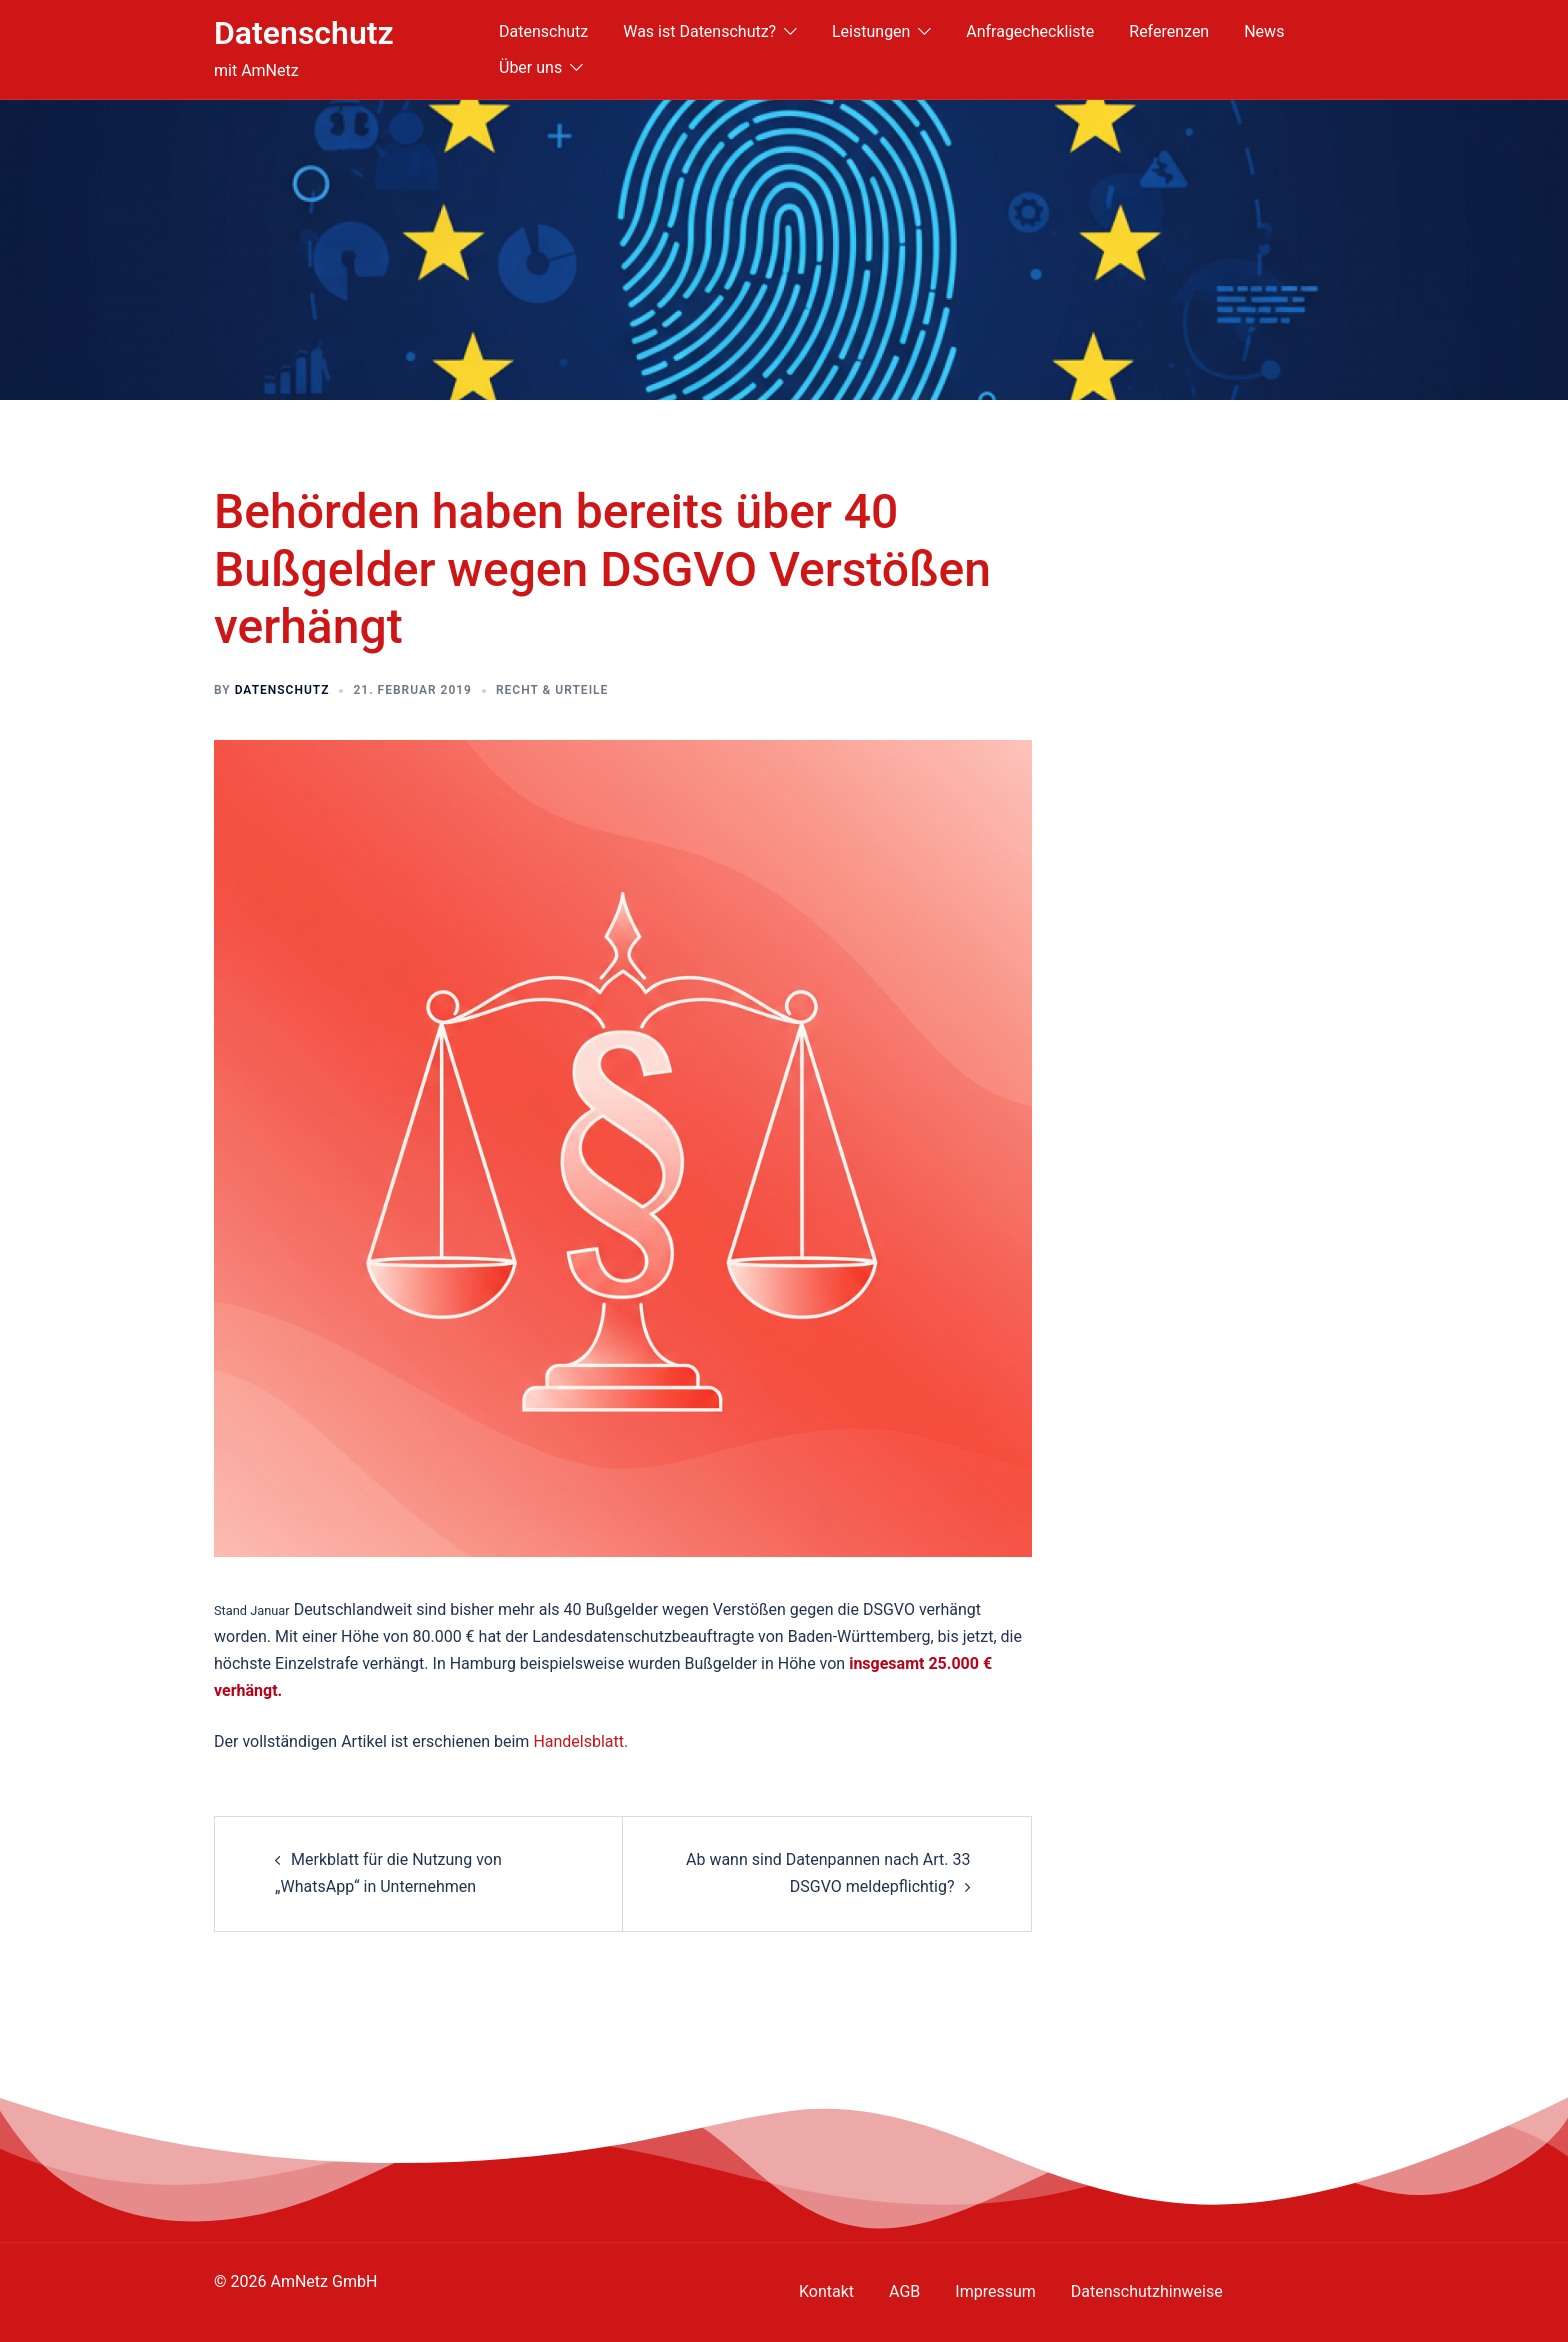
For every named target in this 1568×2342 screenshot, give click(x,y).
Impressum (995, 2291)
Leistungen (871, 31)
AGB (904, 2291)
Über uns (530, 67)
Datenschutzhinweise (1147, 2291)
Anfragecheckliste (1030, 31)
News (1264, 31)
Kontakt (826, 2291)
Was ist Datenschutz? (699, 31)
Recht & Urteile (552, 690)
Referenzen (1169, 31)
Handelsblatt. (580, 1741)
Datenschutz (304, 33)
